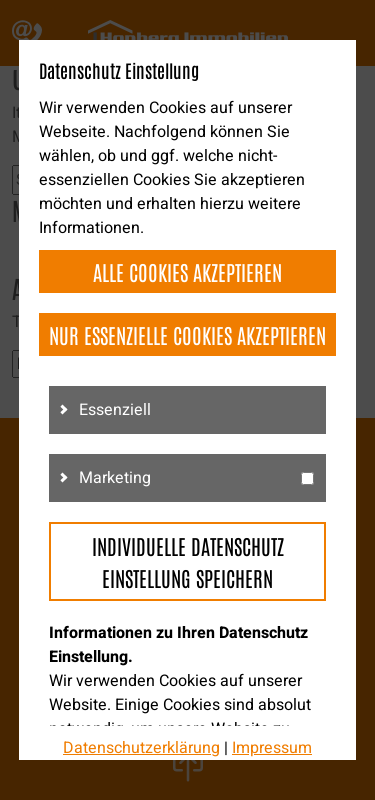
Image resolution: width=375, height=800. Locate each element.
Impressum (272, 748)
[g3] (307, 478)
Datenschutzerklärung (141, 748)
